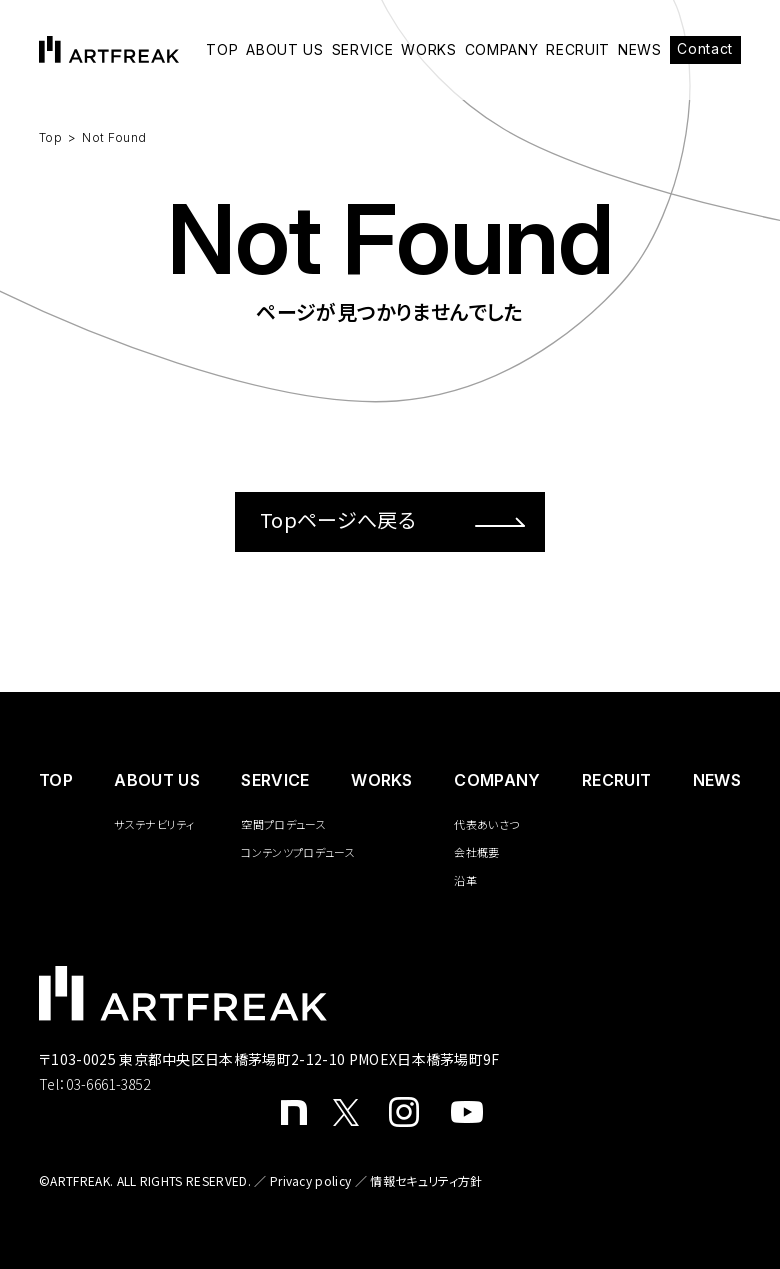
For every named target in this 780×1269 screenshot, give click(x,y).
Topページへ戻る (392, 519)
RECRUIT (578, 50)
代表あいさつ (486, 824)
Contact (705, 48)
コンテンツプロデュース (298, 852)
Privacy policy (310, 1180)
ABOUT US (285, 50)
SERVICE (363, 50)
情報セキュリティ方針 (426, 1180)
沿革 (465, 880)
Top (50, 137)
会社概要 (476, 852)
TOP (222, 50)
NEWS (640, 50)
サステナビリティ (154, 824)
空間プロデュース (283, 824)
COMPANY (502, 50)
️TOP (56, 780)
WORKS (429, 50)
